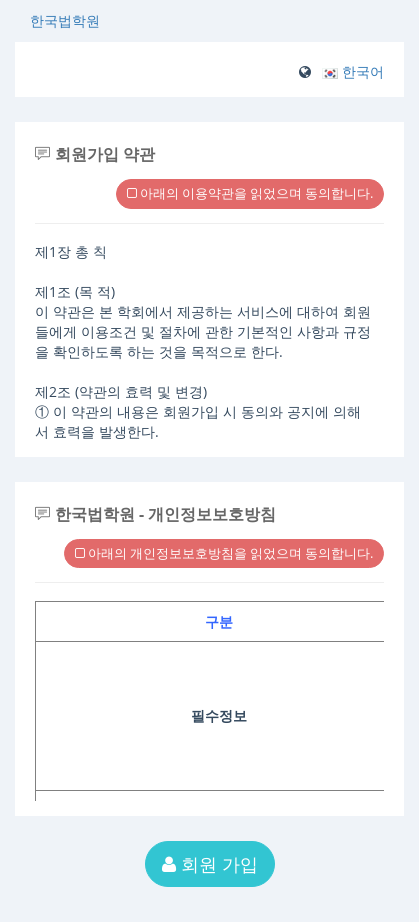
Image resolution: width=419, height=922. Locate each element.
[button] (353, 71)
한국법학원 (65, 20)
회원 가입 (210, 864)
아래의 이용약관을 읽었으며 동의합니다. (250, 193)
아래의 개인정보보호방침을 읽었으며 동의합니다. (224, 553)
